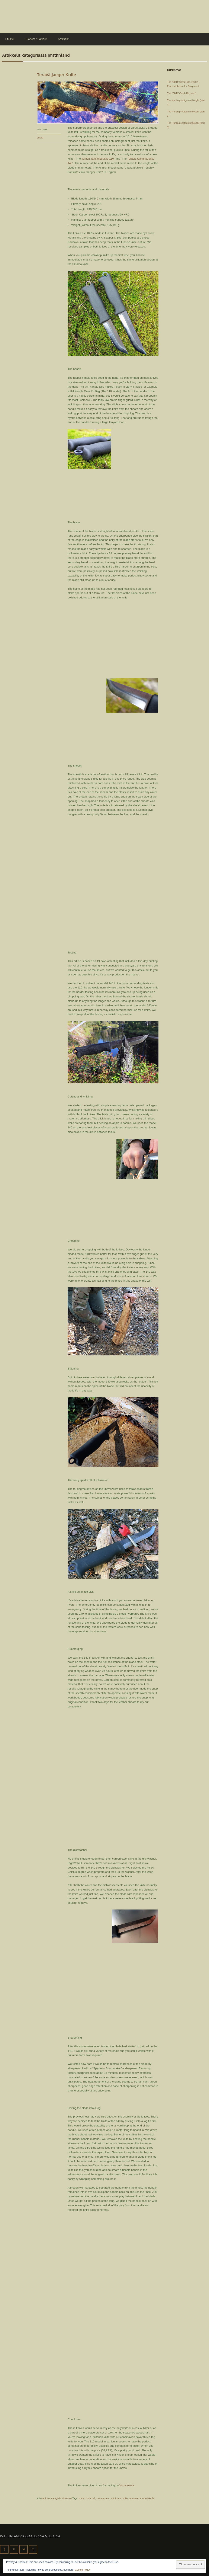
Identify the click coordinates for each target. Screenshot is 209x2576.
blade (81, 2498)
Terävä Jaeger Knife (56, 74)
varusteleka (135, 2498)
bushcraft (90, 2498)
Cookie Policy (82, 2569)
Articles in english (51, 2498)
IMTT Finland (16, 16)
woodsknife (148, 2498)
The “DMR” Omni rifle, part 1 (182, 93)
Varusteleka (126, 2485)
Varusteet (67, 2498)
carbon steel (103, 2498)
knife (125, 2498)
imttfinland (116, 2498)
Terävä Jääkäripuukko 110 (97, 158)
